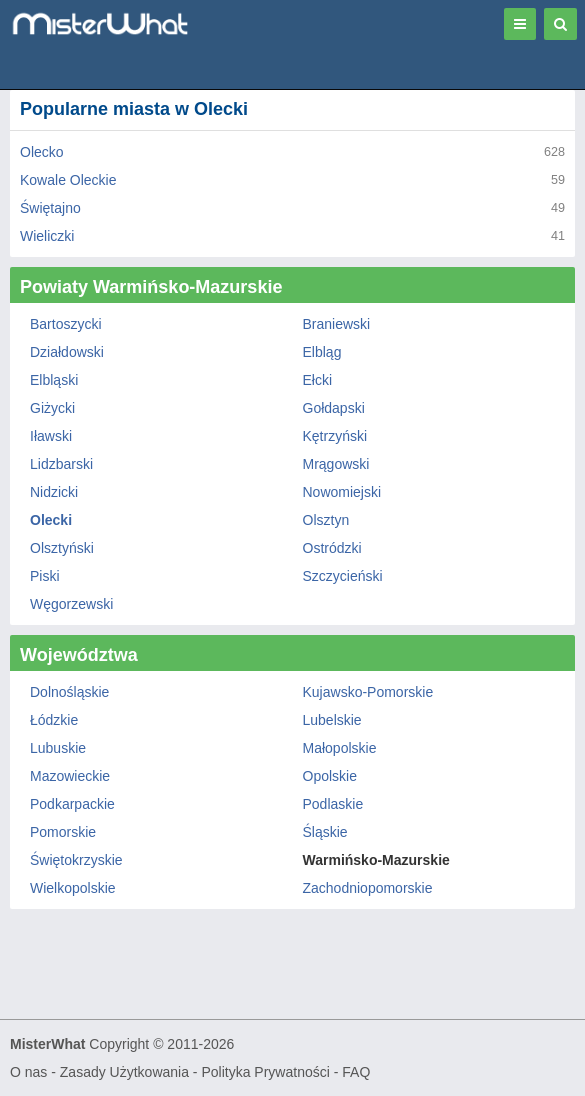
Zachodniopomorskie (368, 888)
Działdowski (67, 352)
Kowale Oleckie (68, 180)
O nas (28, 1072)
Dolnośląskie (69, 692)
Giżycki (52, 408)
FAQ (356, 1072)
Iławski (51, 436)
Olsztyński (62, 548)
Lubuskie (58, 748)
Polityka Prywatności (265, 1072)
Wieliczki (47, 236)
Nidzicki (54, 492)
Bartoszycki (66, 324)
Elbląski (54, 380)
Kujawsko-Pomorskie (368, 692)
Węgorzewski (71, 604)
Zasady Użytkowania (124, 1072)
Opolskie (330, 776)
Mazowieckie (70, 776)
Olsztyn (326, 520)
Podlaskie (333, 804)
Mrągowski (336, 464)
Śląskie (325, 832)
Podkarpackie (72, 804)
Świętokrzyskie (76, 860)
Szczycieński (343, 576)
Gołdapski (334, 408)
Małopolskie (340, 748)
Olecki (51, 520)
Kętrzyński (335, 436)
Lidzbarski (61, 464)
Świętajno (50, 208)
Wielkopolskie (73, 888)
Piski (45, 576)
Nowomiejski (342, 492)
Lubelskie (332, 720)
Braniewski (337, 324)
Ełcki (318, 380)
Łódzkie (54, 720)
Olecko (42, 152)
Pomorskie (63, 832)
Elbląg (322, 352)
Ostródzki (332, 548)
